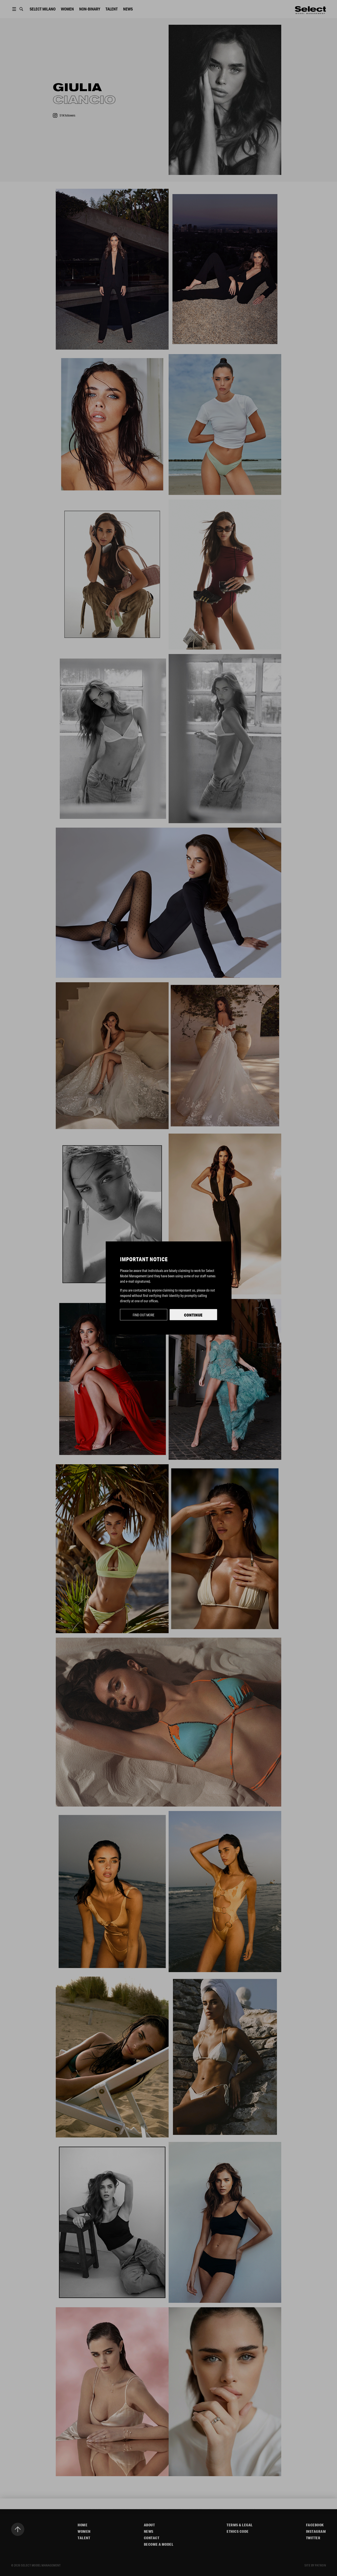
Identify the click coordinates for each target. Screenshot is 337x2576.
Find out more (144, 1315)
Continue (193, 1315)
